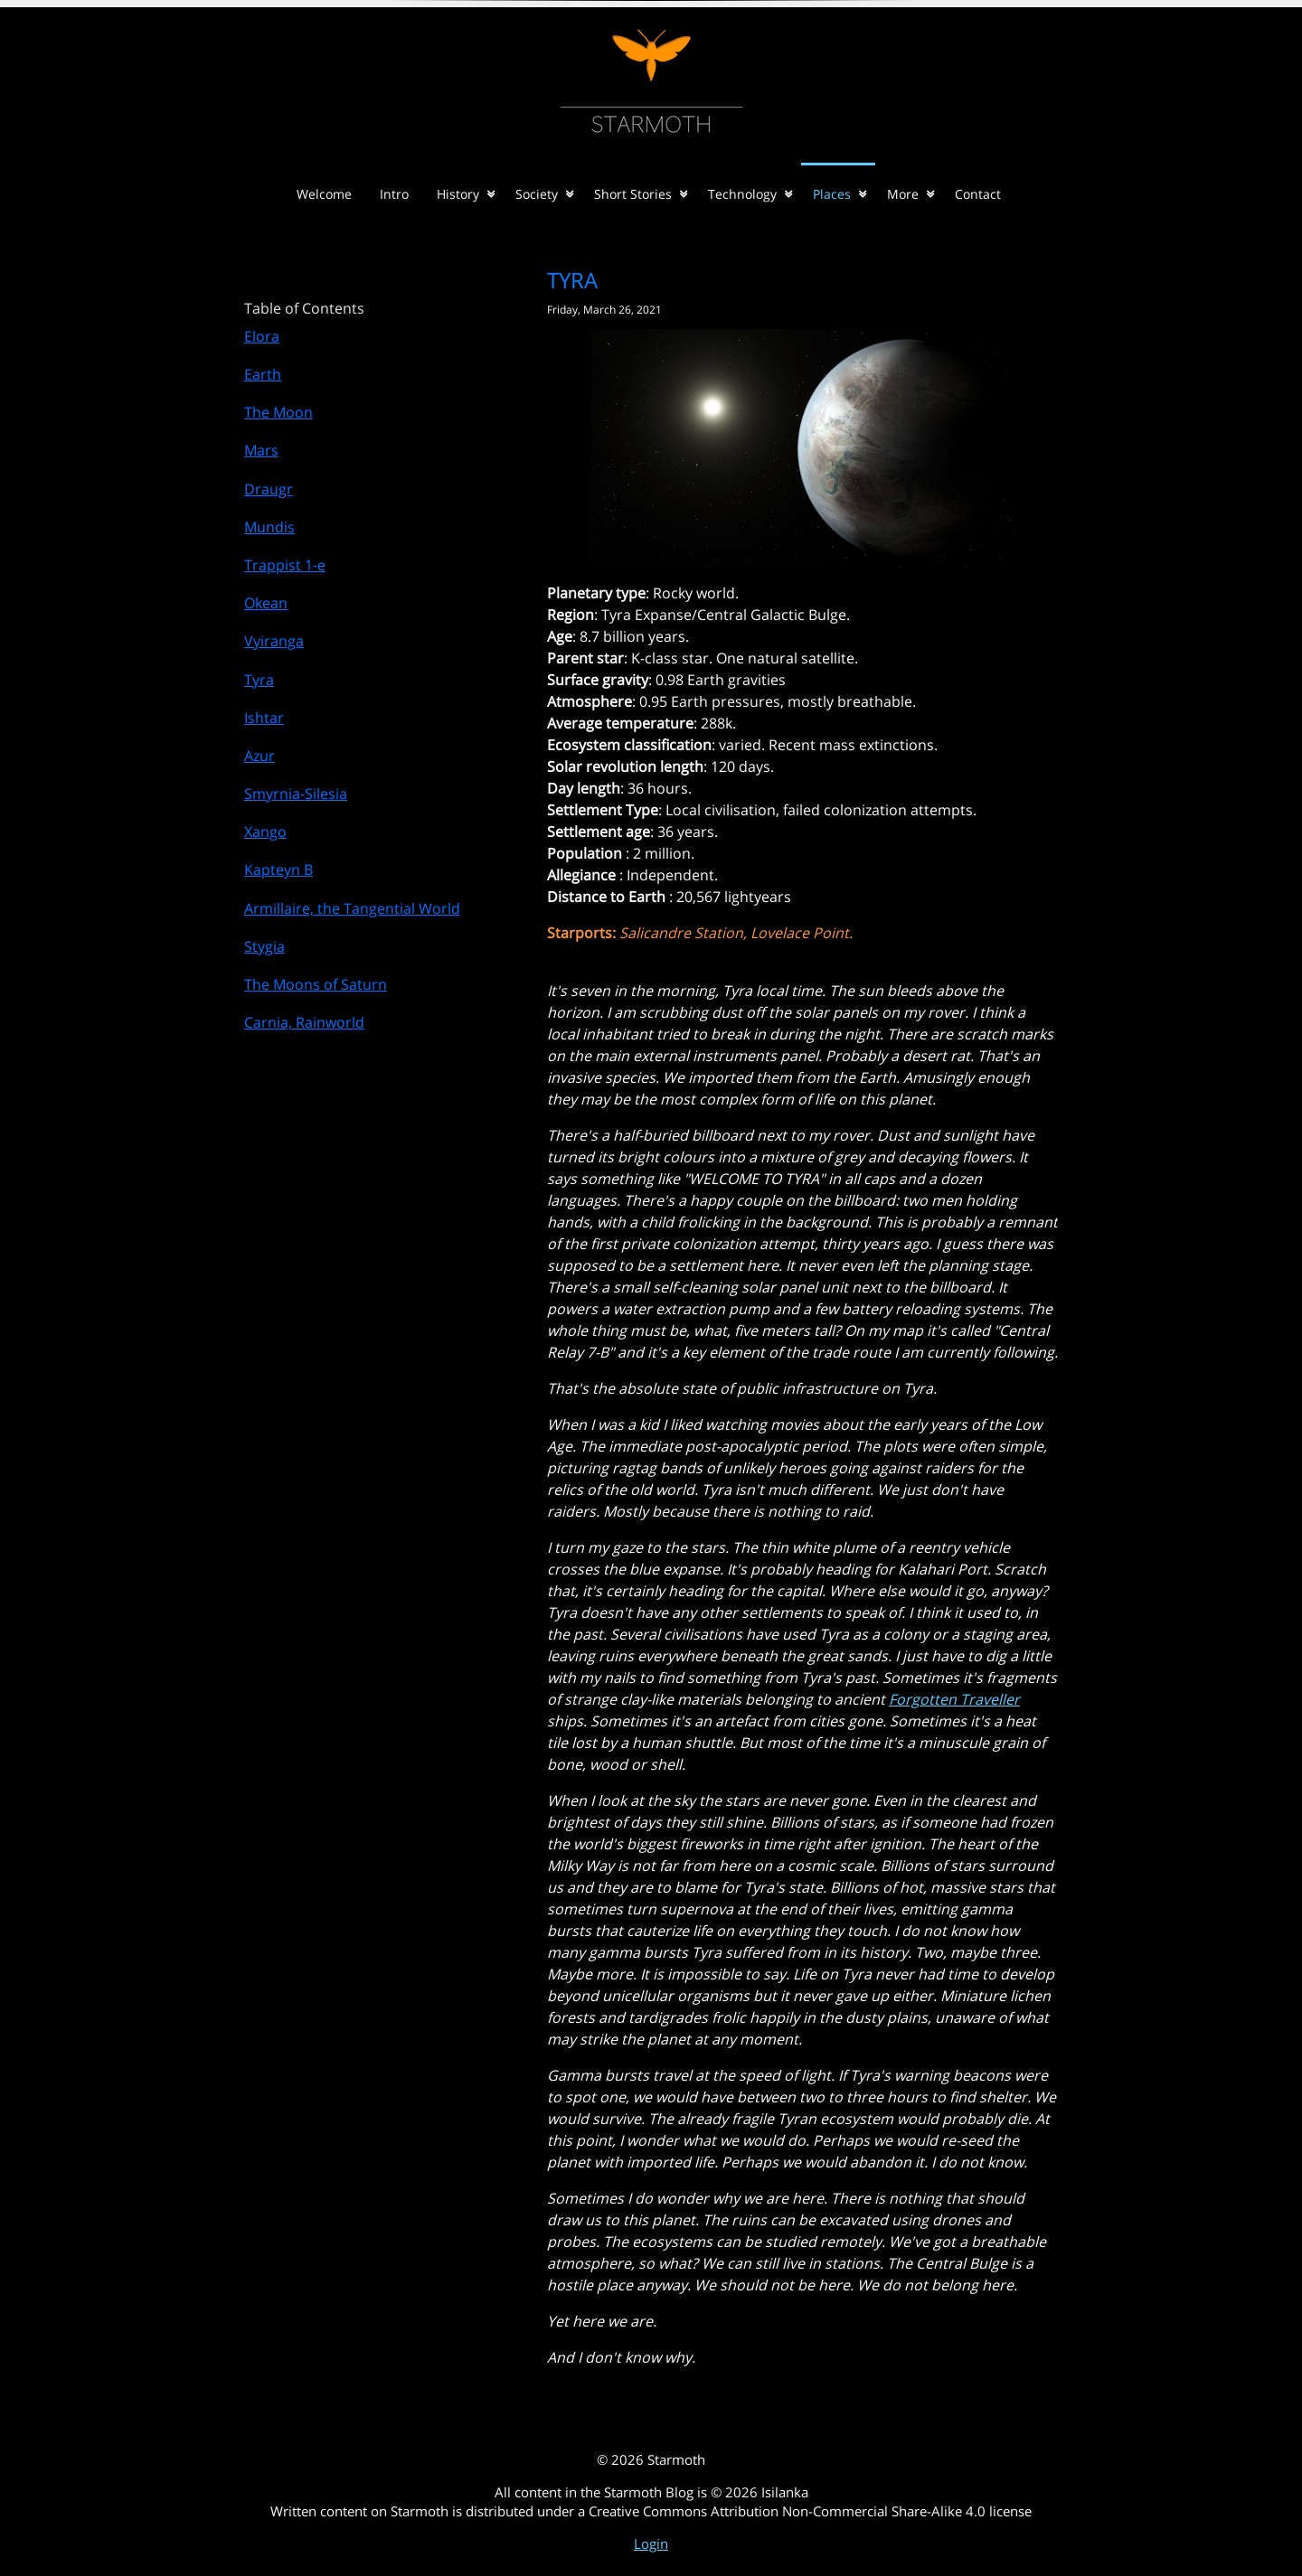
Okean (266, 603)
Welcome (324, 193)
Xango (265, 831)
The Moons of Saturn (315, 984)
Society (536, 193)
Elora (261, 336)
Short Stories (633, 193)
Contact (978, 193)
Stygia (264, 946)
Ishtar (264, 718)
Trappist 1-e (285, 565)
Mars (261, 450)
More (903, 193)
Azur (259, 756)
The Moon (278, 412)
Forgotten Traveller (954, 1699)
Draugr (268, 489)
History (458, 193)
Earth (262, 374)
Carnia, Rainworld (304, 1022)
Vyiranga (274, 641)
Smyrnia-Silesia (295, 794)
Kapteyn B (278, 869)
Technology (742, 193)
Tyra (259, 680)
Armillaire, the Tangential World (352, 908)
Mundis (269, 527)
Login (651, 2543)
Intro (394, 193)
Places (832, 193)
